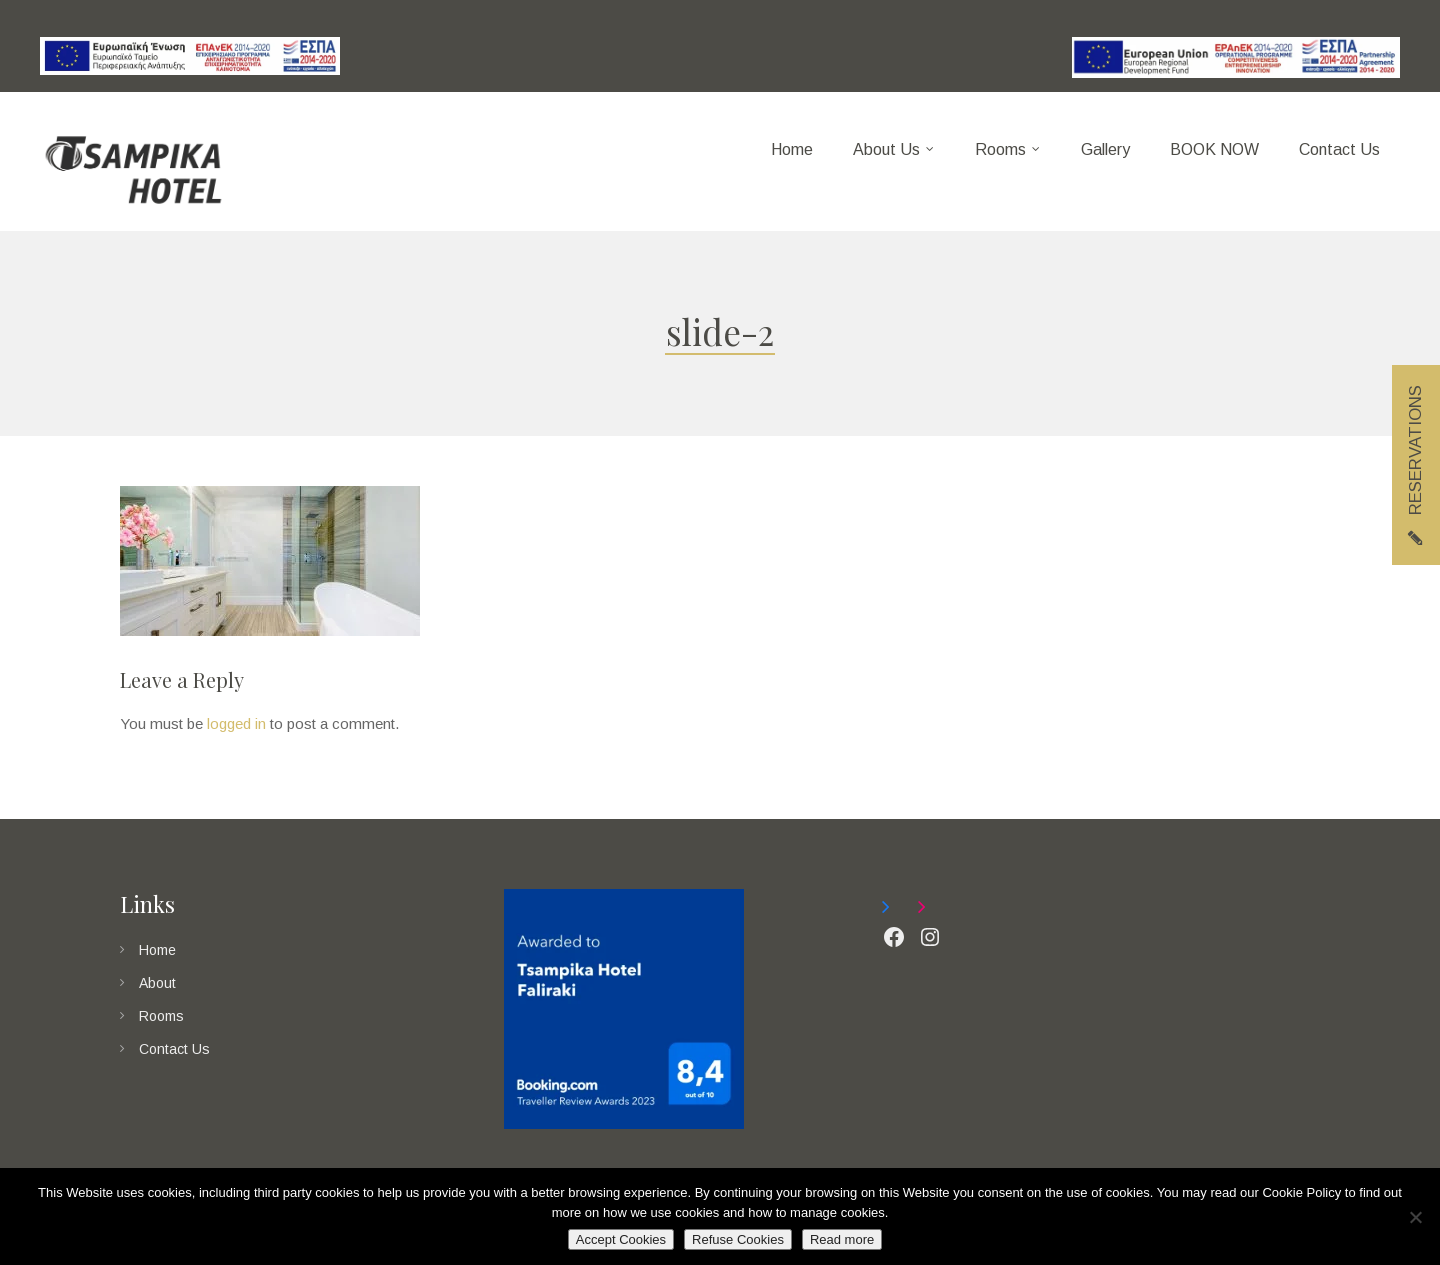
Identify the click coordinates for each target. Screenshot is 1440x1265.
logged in (236, 723)
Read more (842, 1239)
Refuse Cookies (738, 1239)
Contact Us (174, 1049)
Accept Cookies (621, 1239)
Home (157, 950)
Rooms (161, 1016)
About (157, 983)
